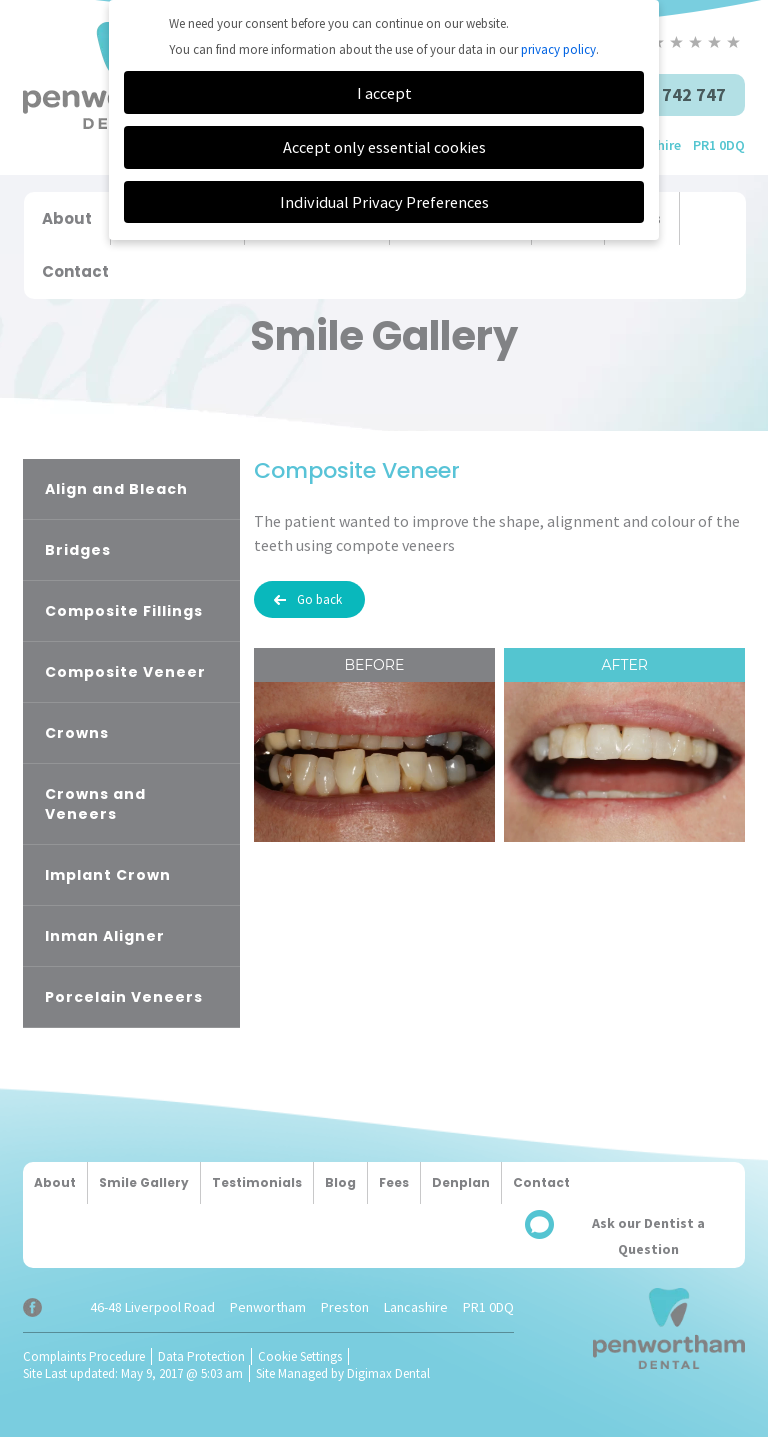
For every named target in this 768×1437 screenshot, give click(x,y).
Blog (340, 1182)
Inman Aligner (105, 936)
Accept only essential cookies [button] (384, 147)
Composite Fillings (124, 611)
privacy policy (558, 49)
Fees (394, 1182)
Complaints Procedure (84, 1356)
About (67, 218)
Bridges (78, 550)
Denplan (461, 1182)
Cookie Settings (300, 1356)
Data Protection (201, 1356)
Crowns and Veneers (95, 804)
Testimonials (257, 1182)
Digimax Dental (388, 1373)
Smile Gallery (144, 1182)
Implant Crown (108, 875)
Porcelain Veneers (124, 997)
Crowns (77, 733)
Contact (75, 271)
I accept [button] (384, 93)
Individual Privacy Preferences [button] (384, 202)
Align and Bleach (116, 489)
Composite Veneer (125, 672)
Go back (319, 599)
